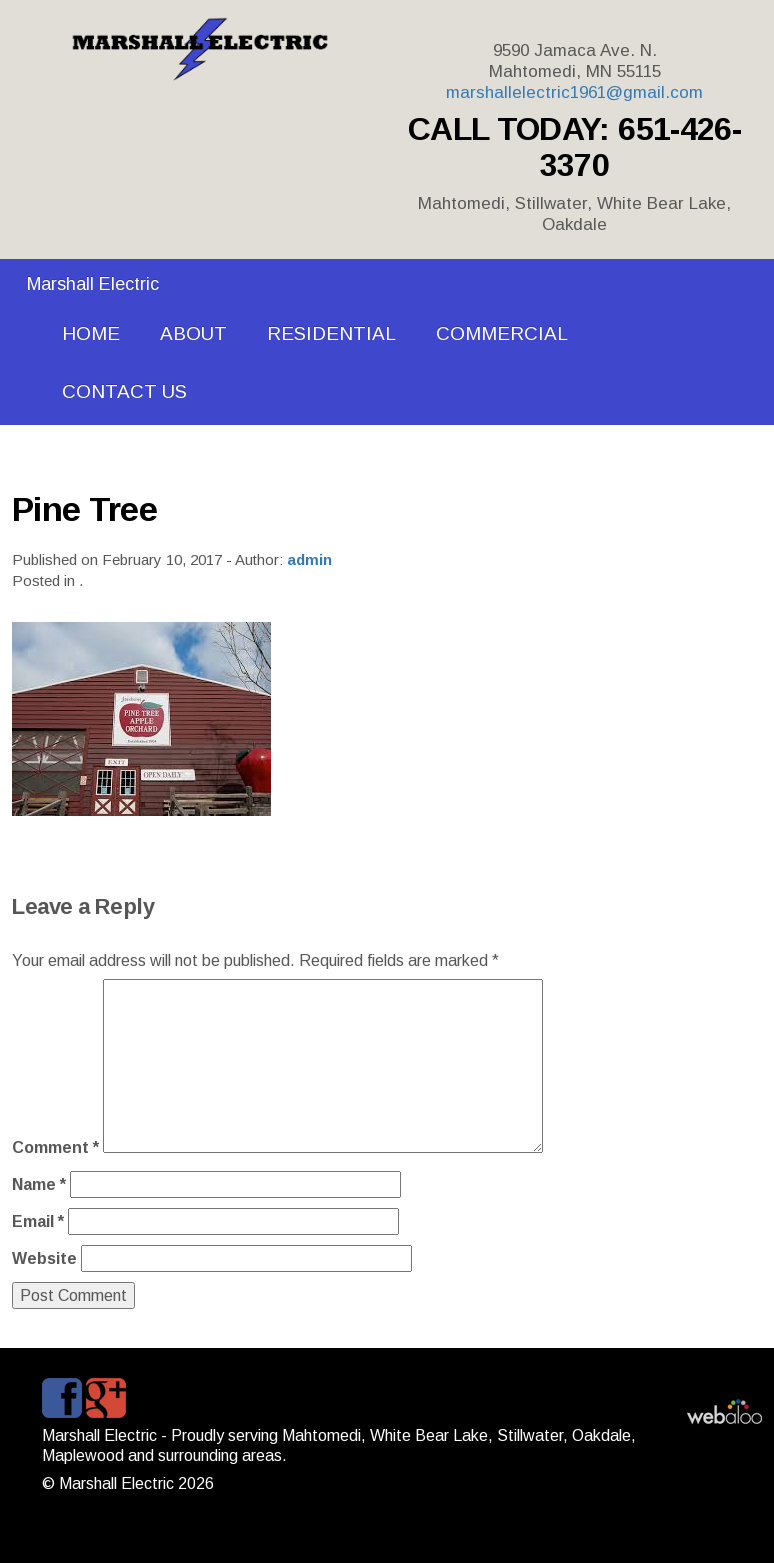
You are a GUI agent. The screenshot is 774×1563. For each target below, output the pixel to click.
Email (38, 1221)
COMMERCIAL (502, 333)
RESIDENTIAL (331, 333)
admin (309, 559)
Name (39, 1184)
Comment (55, 1147)
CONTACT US (124, 391)
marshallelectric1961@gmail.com (574, 92)
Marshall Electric (93, 284)
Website (44, 1258)
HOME (91, 333)
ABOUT (193, 333)
